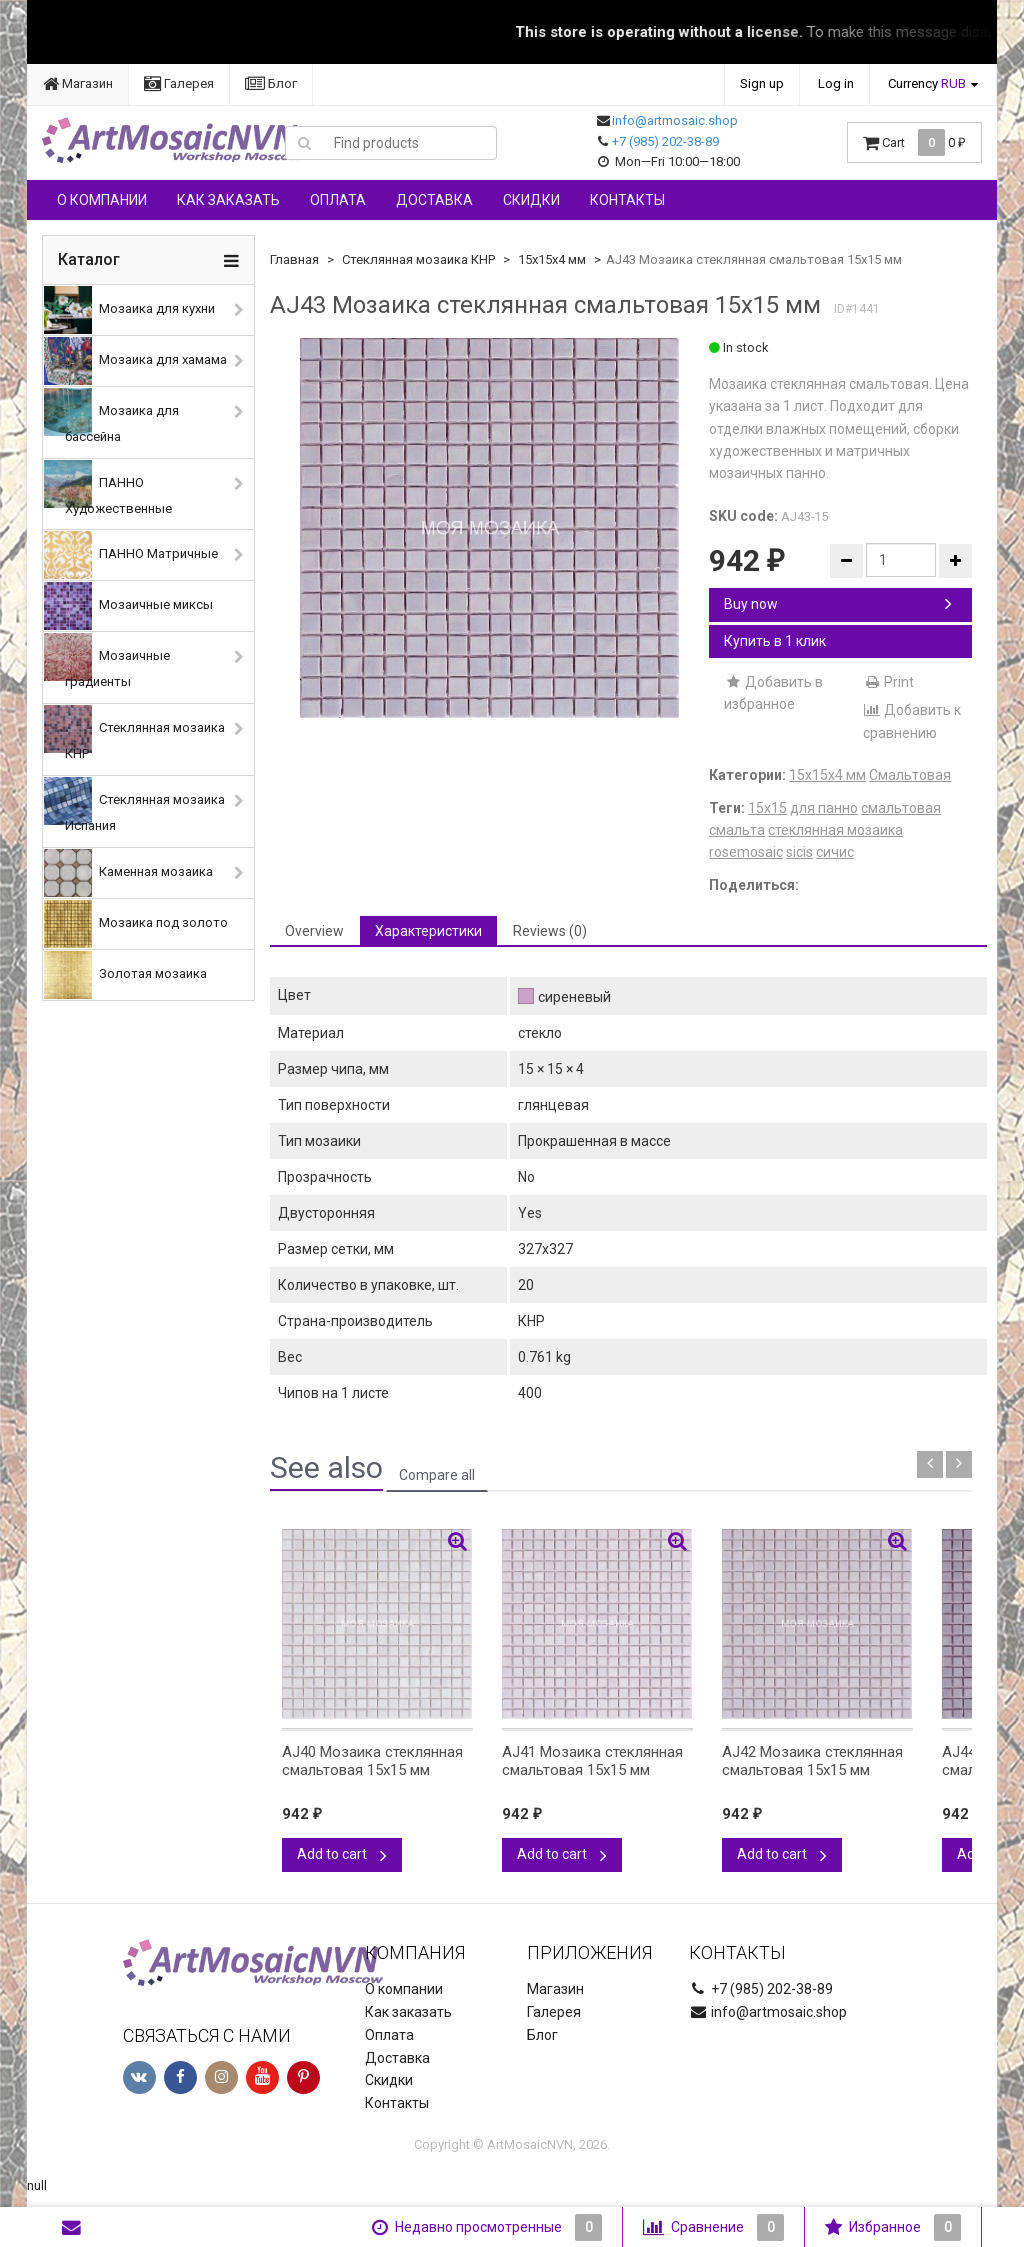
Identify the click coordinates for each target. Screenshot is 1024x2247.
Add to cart (342, 1854)
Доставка (434, 200)
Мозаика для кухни (129, 310)
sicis (799, 852)
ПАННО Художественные (108, 488)
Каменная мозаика (128, 873)
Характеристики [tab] (428, 931)
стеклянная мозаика (835, 830)
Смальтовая (910, 775)
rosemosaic (746, 852)
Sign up (762, 83)
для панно (824, 808)
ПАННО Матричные (131, 555)
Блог (271, 83)
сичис (835, 852)
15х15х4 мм (552, 259)
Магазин (78, 83)
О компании (102, 200)
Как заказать (228, 200)
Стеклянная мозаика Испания (134, 805)
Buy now (838, 604)
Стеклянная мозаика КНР (134, 733)
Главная (294, 259)
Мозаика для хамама (135, 361)
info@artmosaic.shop (675, 120)
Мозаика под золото (136, 924)
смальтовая (901, 808)
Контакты (627, 200)
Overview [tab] (314, 931)
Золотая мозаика (125, 975)
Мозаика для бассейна (111, 416)
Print (888, 682)
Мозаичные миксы (128, 606)
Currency (927, 83)
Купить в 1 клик (775, 641)
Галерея (179, 83)
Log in (836, 83)
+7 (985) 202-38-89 (665, 141)
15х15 (767, 808)
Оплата (338, 200)
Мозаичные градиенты (107, 661)
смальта (737, 830)
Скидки (531, 200)
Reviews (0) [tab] (550, 931)
